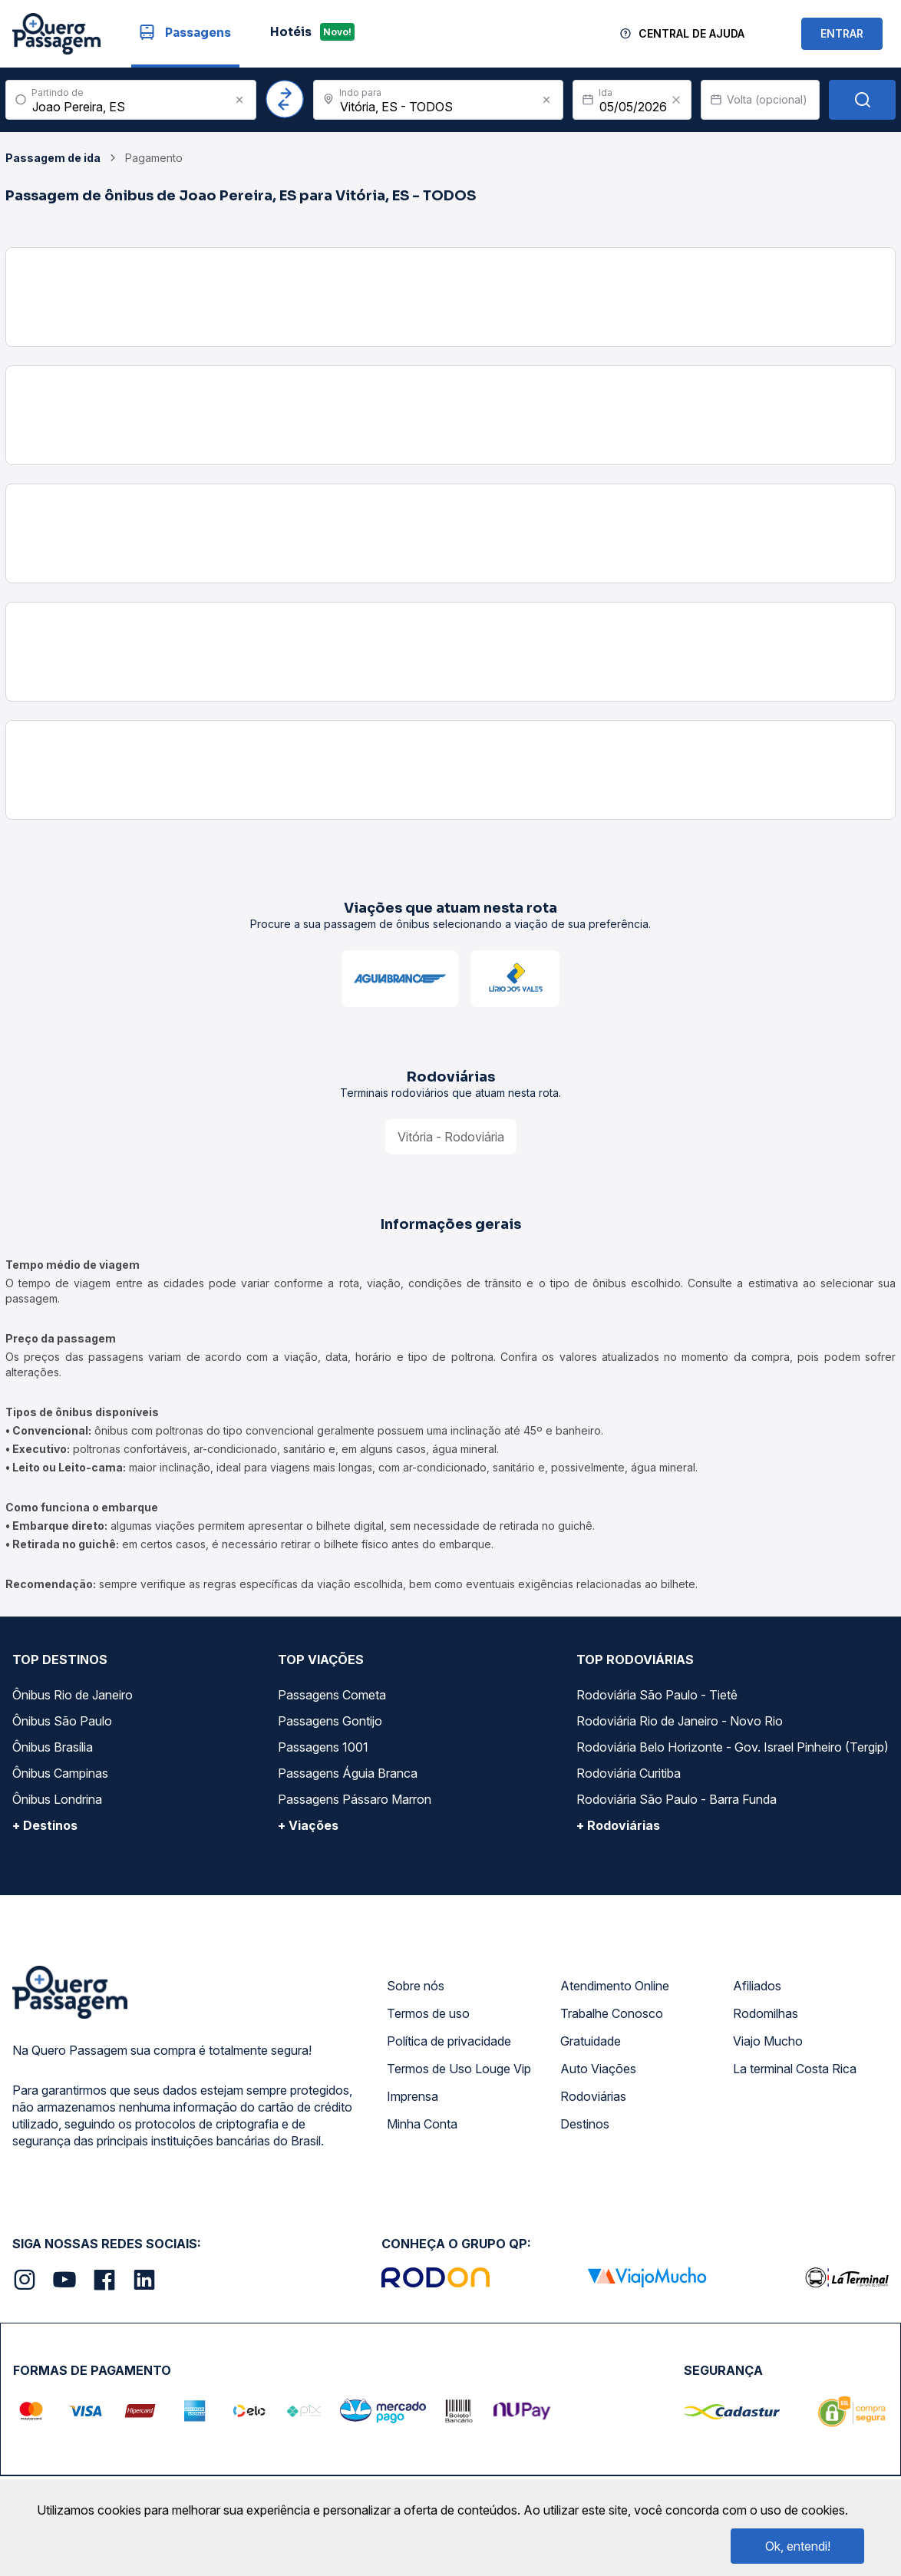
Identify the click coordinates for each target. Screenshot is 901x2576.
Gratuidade (590, 2041)
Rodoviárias (593, 2096)
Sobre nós (415, 1985)
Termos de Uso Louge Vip (459, 2068)
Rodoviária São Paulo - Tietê (657, 1694)
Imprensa (412, 2096)
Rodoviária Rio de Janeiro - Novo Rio (679, 1721)
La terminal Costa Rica (794, 2068)
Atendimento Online (614, 1985)
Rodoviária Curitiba (628, 1773)
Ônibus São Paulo (62, 1721)
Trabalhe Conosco (611, 2013)
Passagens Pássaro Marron (354, 1799)
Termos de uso (428, 2013)
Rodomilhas (765, 2013)
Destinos (584, 2124)
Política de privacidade (449, 2041)
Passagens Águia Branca (347, 1773)
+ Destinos (45, 1825)
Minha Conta (422, 2124)
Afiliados (757, 1985)
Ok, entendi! (797, 2546)
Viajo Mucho (768, 2041)
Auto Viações (598, 2068)
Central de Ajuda (691, 33)
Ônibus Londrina (57, 1799)
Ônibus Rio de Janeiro (72, 1694)
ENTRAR (841, 33)
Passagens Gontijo (330, 1721)
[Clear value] (676, 100)
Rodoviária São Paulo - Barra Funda (676, 1799)
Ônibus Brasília (52, 1747)
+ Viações (308, 1825)
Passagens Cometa (332, 1694)
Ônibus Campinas (60, 1773)
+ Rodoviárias (618, 1825)
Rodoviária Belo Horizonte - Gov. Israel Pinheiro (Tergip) (732, 1747)
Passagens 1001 (323, 1747)
